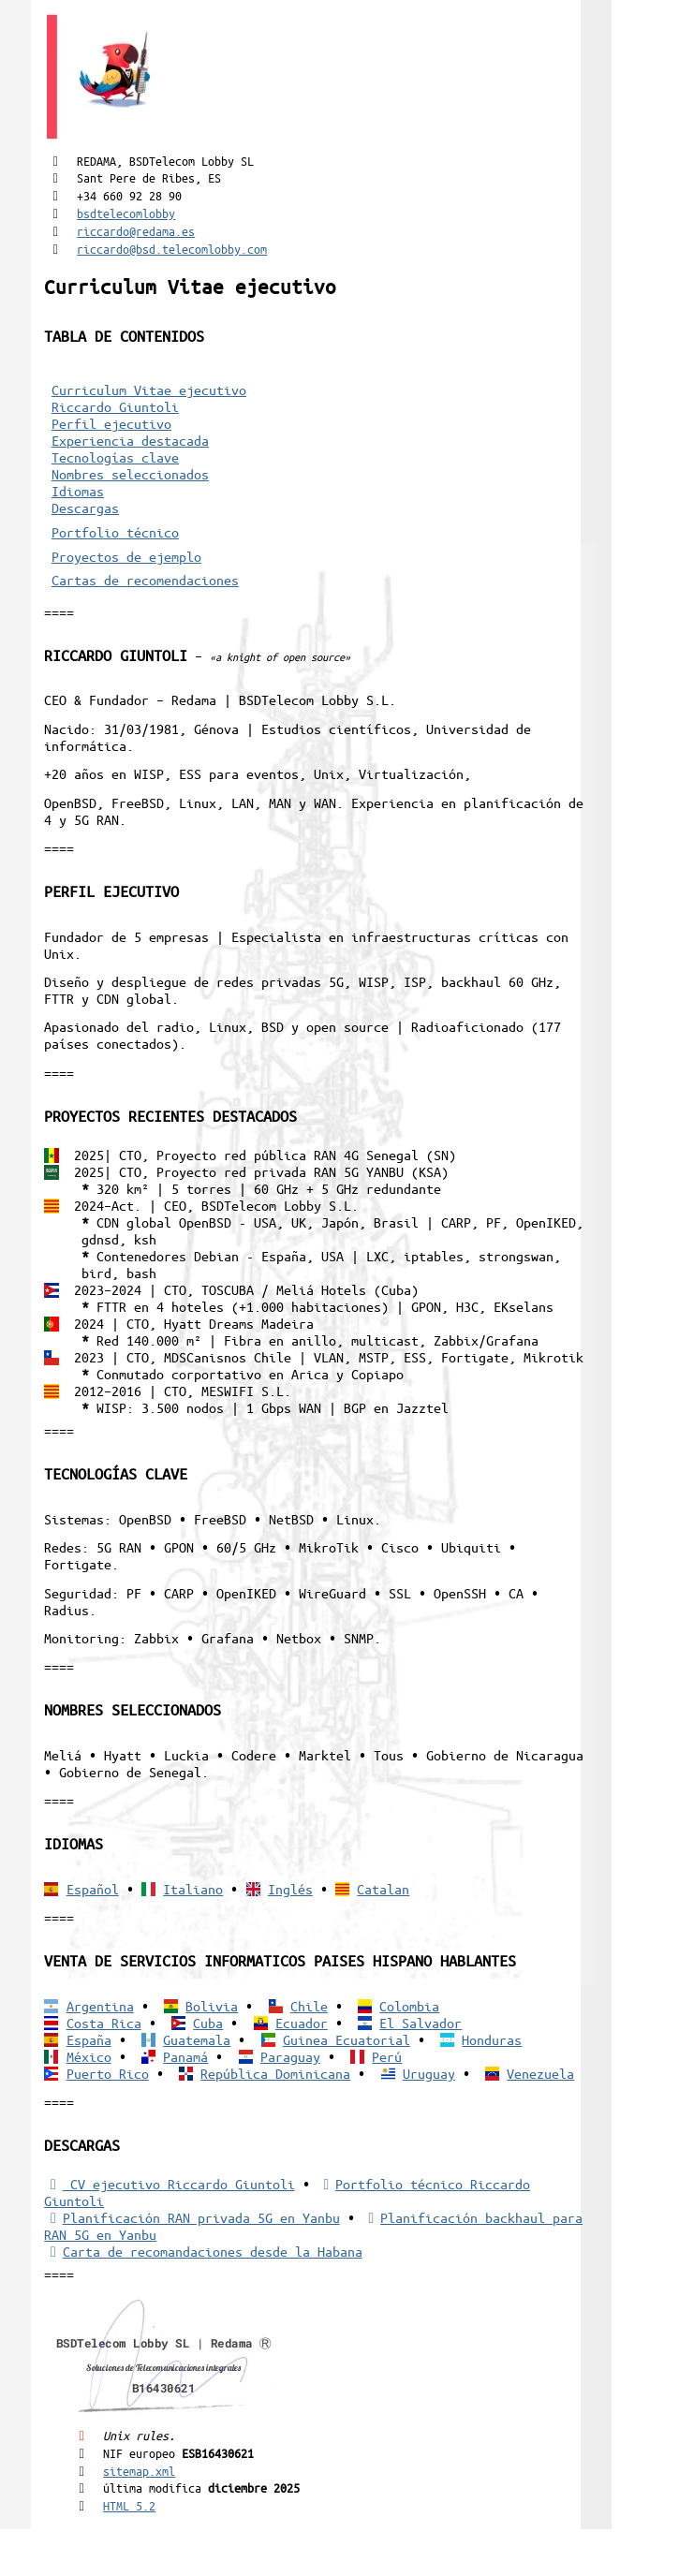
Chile (309, 2005)
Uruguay (429, 2073)
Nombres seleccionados (130, 473)
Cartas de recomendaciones (145, 579)
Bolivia (211, 2005)
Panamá (185, 2056)
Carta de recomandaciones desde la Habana (203, 2251)
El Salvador (420, 2022)
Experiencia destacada (130, 440)
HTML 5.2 (129, 2505)
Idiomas (78, 490)
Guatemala (196, 2039)
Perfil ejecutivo (111, 423)
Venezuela (540, 2073)
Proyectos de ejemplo (126, 556)
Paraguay (290, 2056)
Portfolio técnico (115, 531)
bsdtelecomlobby (126, 213)
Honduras (492, 2039)
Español (92, 1888)
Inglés (290, 1888)
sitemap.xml (139, 2471)
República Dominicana (275, 2073)
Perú (387, 2056)
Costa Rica (103, 2022)
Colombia (409, 2005)
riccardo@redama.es (136, 231)
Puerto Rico (107, 2073)
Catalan (383, 1888)
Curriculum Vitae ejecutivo (149, 389)
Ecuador (301, 2022)
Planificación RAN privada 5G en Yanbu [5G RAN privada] (191, 2217)
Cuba (208, 2022)
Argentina (100, 2005)
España (88, 2039)
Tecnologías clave (115, 457)
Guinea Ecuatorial (346, 2039)
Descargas (85, 507)
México (88, 2056)
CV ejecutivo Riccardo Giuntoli (169, 2183)
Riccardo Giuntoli (115, 406)
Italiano (193, 1888)
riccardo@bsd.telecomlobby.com (172, 249)
